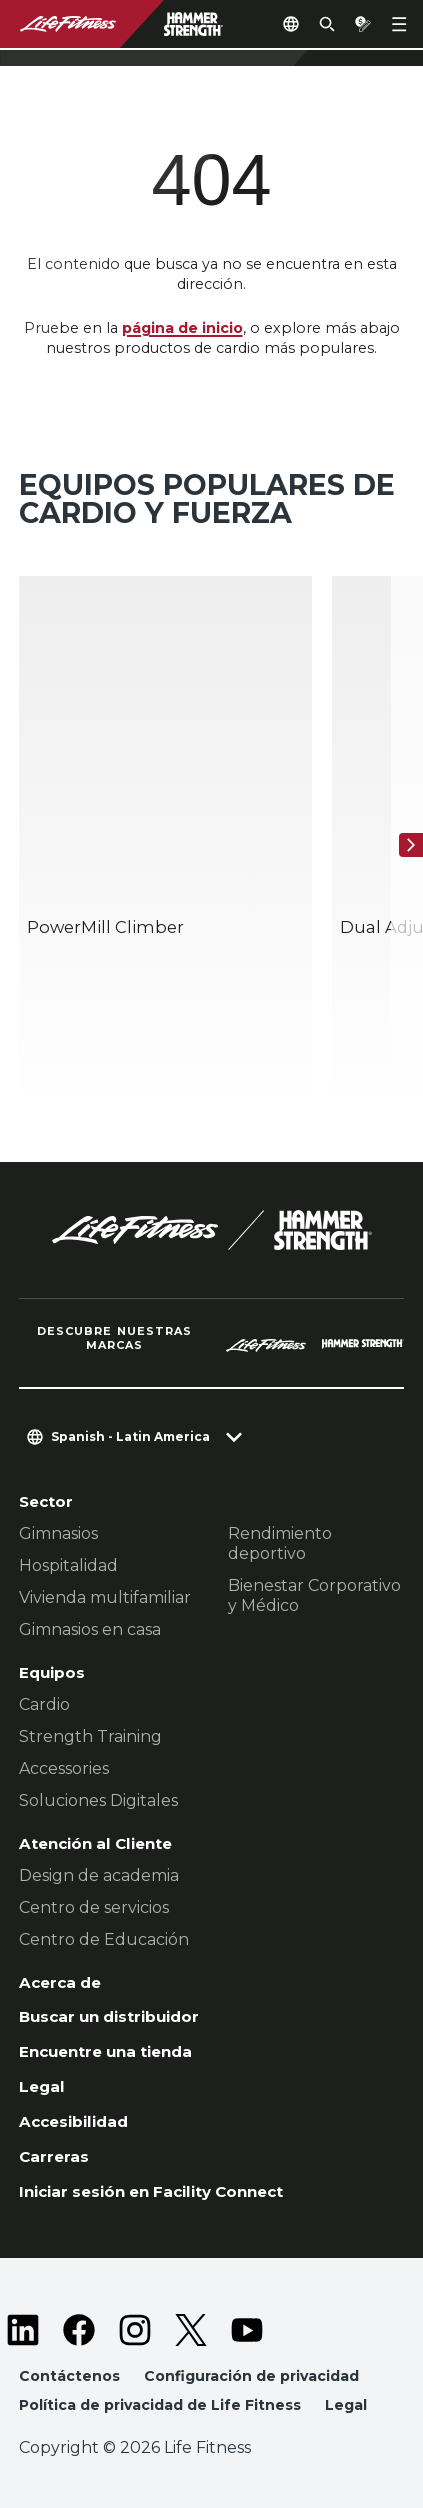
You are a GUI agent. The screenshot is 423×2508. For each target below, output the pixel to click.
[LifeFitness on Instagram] (135, 2330)
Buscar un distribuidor (109, 2016)
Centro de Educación (104, 1939)
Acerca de (60, 1982)
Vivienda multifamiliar (105, 1597)
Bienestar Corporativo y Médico (314, 1595)
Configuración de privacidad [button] (251, 2376)
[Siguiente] (411, 845)
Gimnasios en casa (90, 1629)
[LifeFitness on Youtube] (247, 2330)
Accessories (64, 1768)
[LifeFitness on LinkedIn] (23, 2330)
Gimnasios (58, 1533)
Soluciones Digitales (98, 1800)
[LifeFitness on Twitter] (191, 2330)
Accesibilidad (73, 2121)
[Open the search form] (327, 24)
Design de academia (99, 1875)
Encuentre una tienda (105, 2051)
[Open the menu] (399, 24)
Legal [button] (346, 2405)
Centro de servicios (94, 1907)
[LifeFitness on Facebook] (79, 2330)
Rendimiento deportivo (280, 1543)
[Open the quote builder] (363, 24)
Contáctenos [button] (69, 2376)
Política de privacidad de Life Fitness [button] (160, 2405)
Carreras (54, 2156)
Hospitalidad (68, 1565)
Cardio (44, 1704)
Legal (42, 2086)
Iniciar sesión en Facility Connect (151, 2191)
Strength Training (90, 1736)
